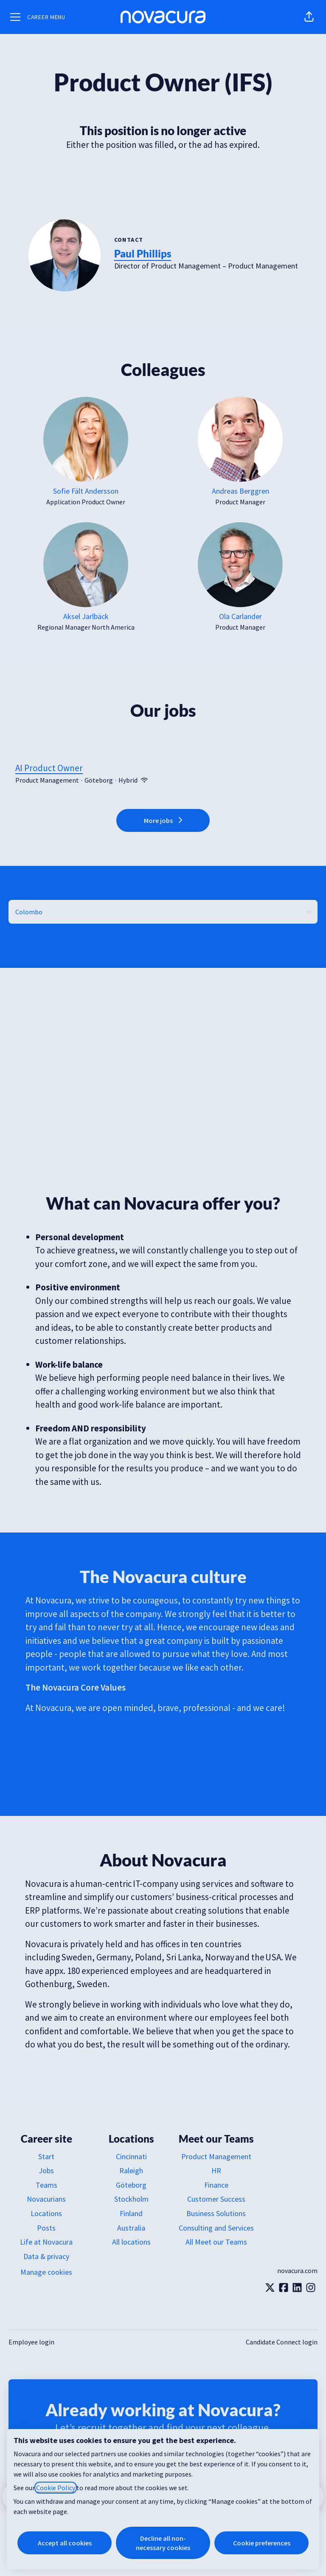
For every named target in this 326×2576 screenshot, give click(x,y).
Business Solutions (216, 2213)
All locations (131, 2242)
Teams (46, 2185)
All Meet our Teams (216, 2242)
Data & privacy (46, 2256)
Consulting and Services (216, 2228)
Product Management (216, 2156)
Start (46, 2156)
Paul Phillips (142, 253)
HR (216, 2170)
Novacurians (46, 2199)
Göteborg (131, 2185)
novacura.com (297, 2270)
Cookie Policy (55, 2487)
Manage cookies (46, 2272)
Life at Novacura (46, 2242)
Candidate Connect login (282, 2342)
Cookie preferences (261, 2543)
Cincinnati (131, 2156)
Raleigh (131, 2170)
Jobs (46, 2170)
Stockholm (131, 2199)
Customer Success (216, 2199)
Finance (216, 2185)
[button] (309, 17)
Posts (46, 2228)
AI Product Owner (163, 768)
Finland (131, 2213)
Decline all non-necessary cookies (163, 2543)
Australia (131, 2228)
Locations (46, 2213)
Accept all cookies (65, 2543)
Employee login (31, 2342)
